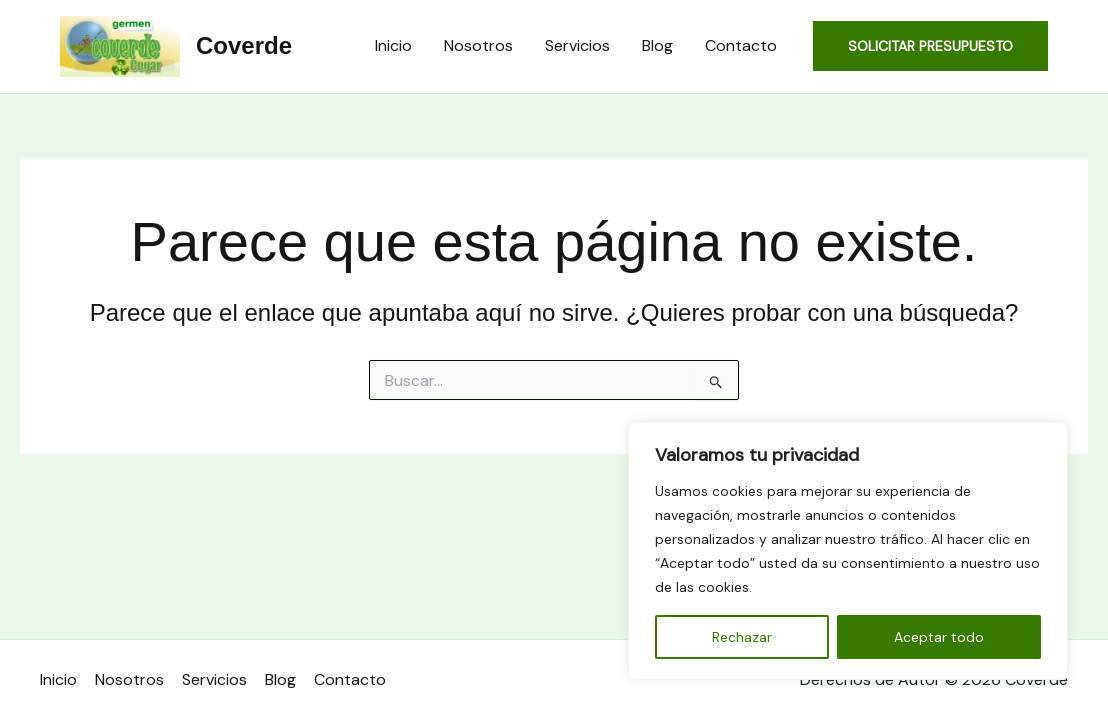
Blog (657, 45)
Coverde (244, 45)
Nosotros (478, 45)
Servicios (577, 45)
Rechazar (742, 637)
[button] (930, 46)
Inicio (393, 45)
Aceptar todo (939, 637)
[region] (848, 551)
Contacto (741, 45)
